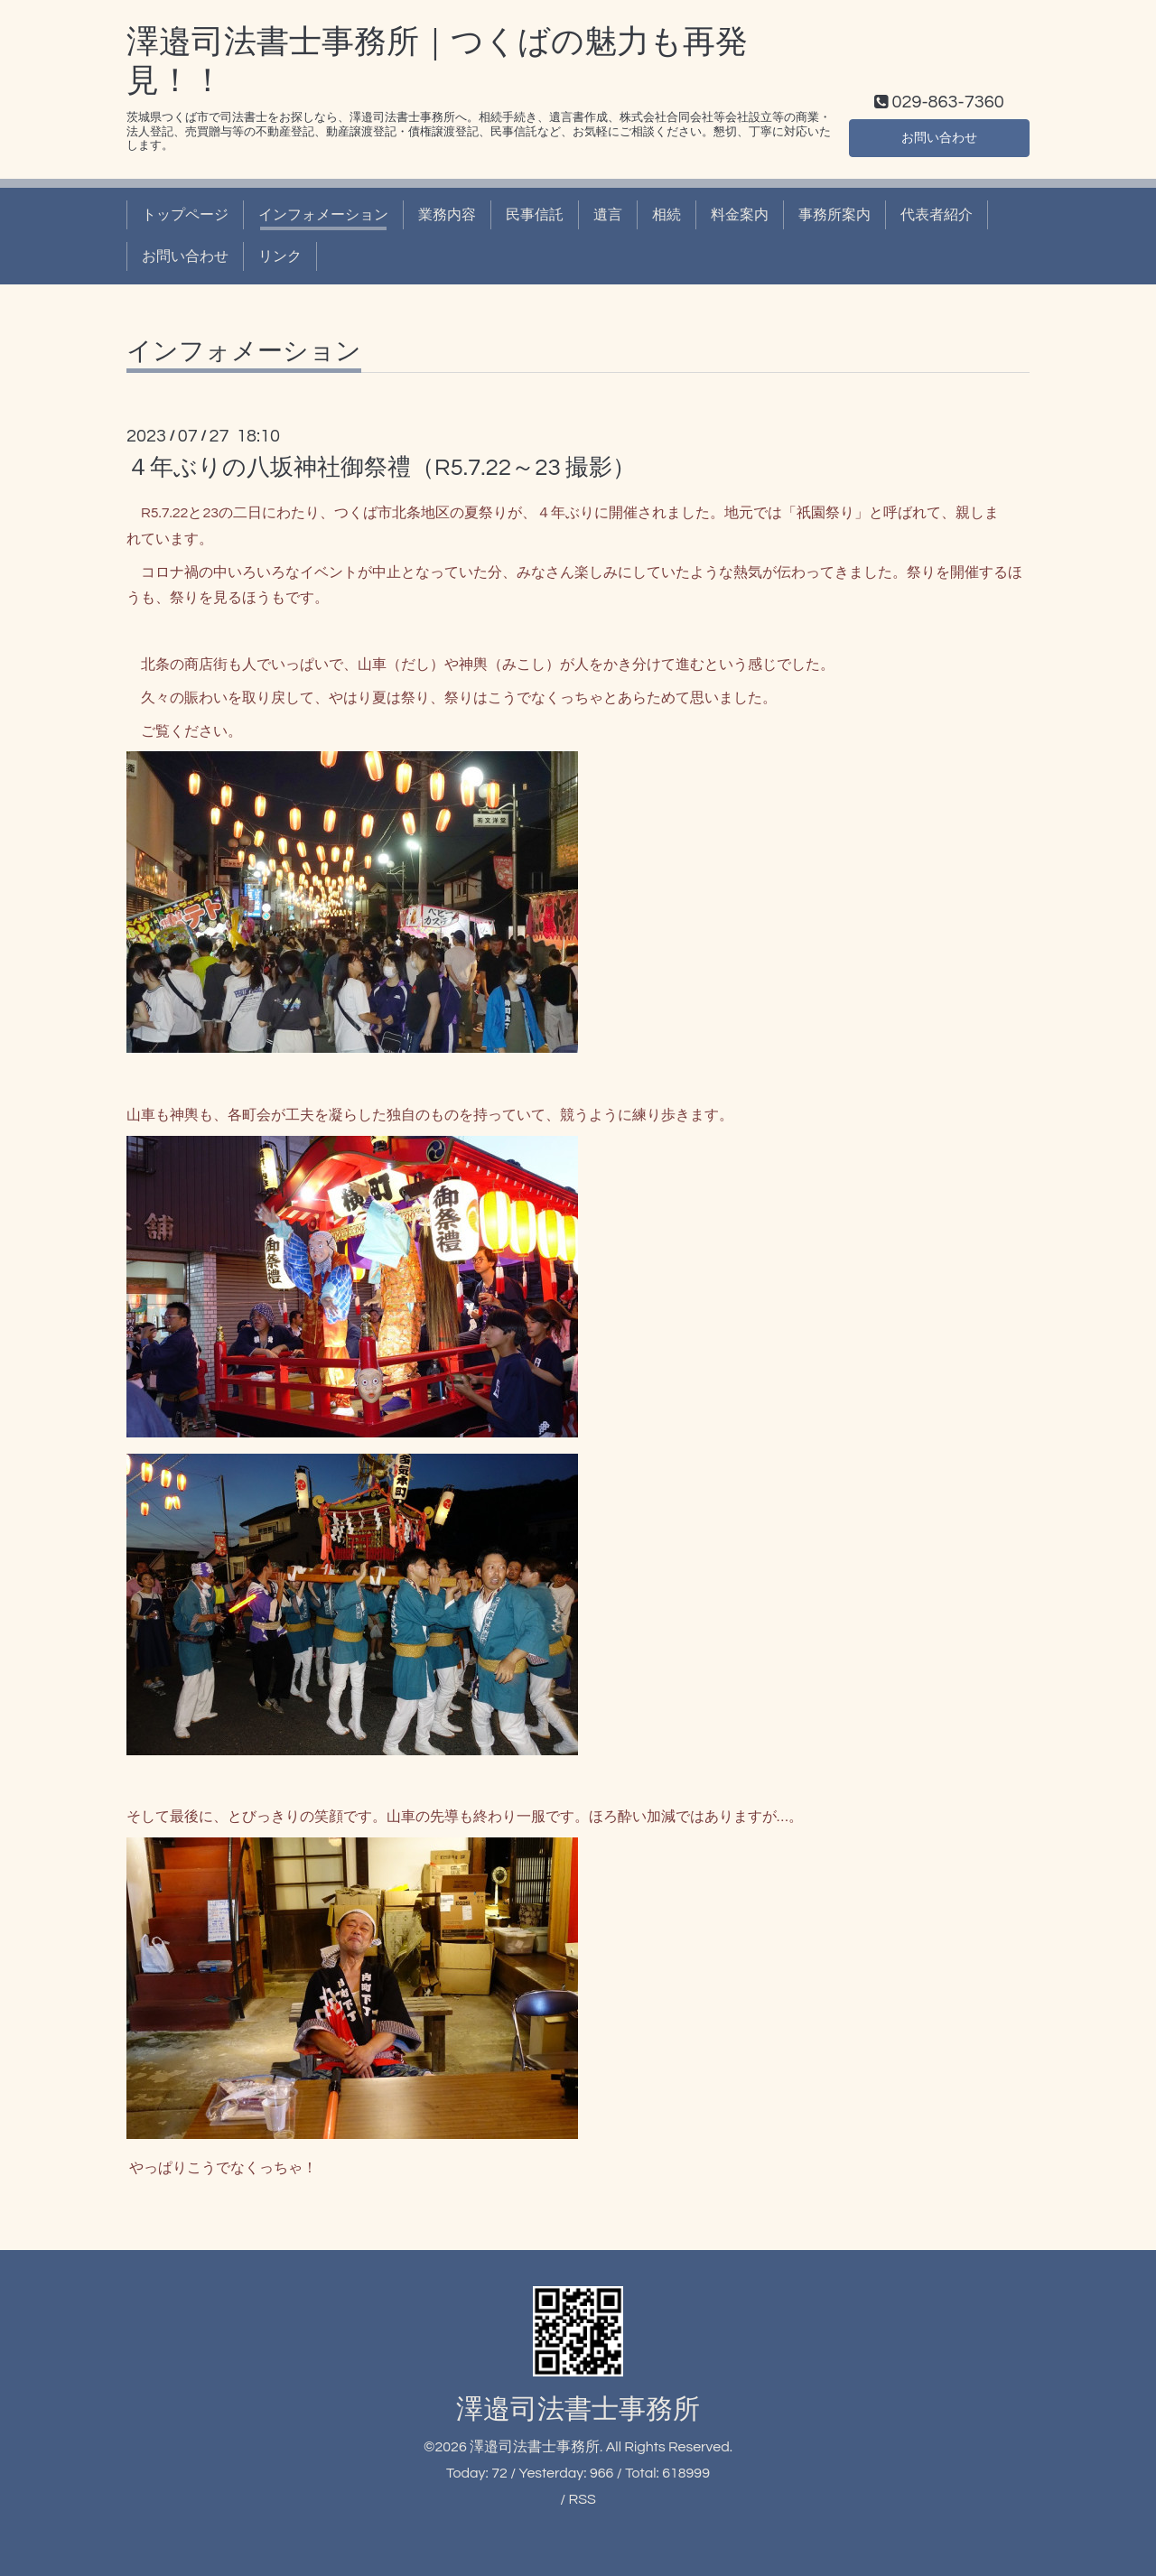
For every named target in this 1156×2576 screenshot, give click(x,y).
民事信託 (535, 215)
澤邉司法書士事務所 (578, 2409)
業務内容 (447, 215)
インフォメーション (323, 215)
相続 (666, 215)
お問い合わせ (939, 135)
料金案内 (740, 215)
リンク (280, 256)
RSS (581, 2499)
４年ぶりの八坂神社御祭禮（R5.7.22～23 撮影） (381, 467)
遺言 (607, 215)
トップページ (185, 215)
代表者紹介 (936, 215)
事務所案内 (834, 215)
